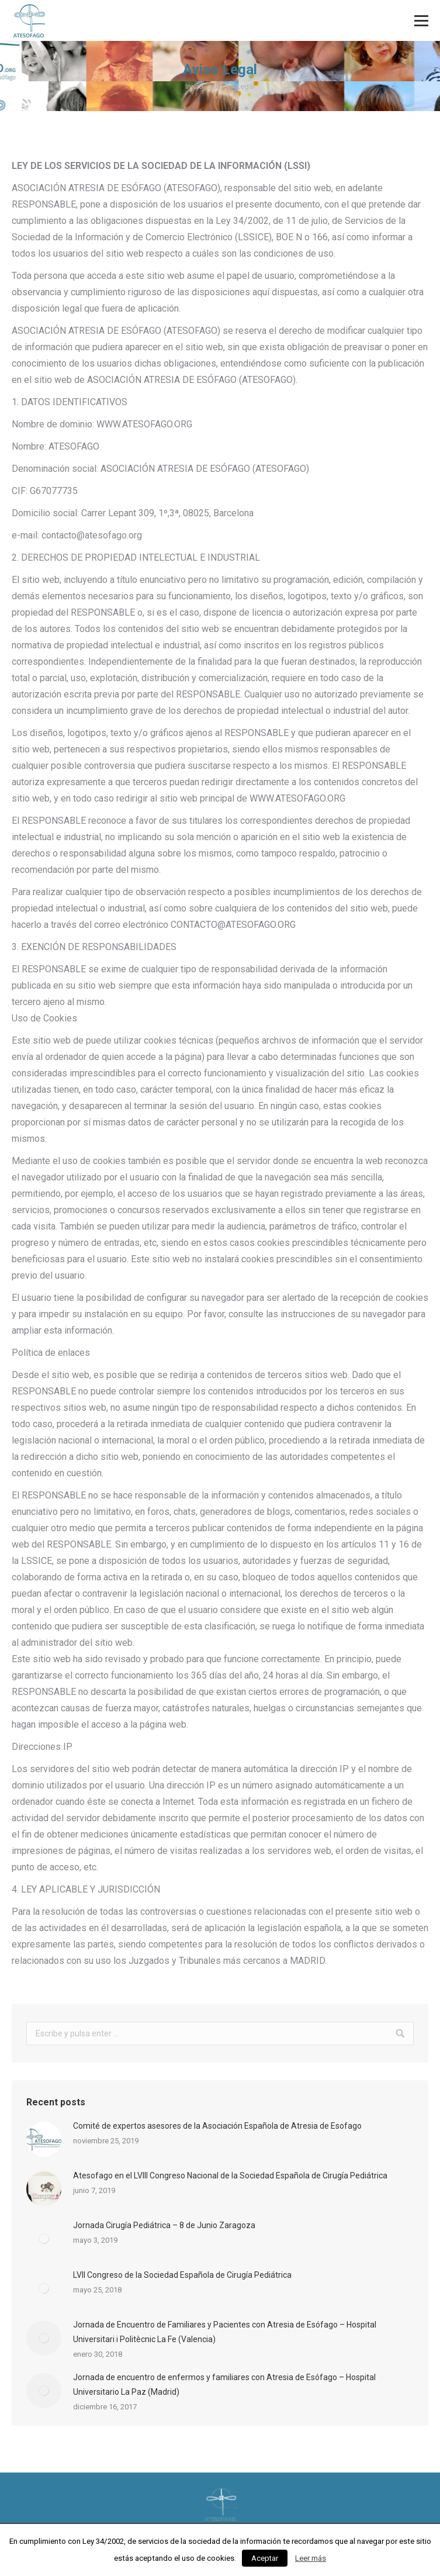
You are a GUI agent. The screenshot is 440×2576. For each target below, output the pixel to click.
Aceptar (264, 2558)
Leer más (310, 2558)
